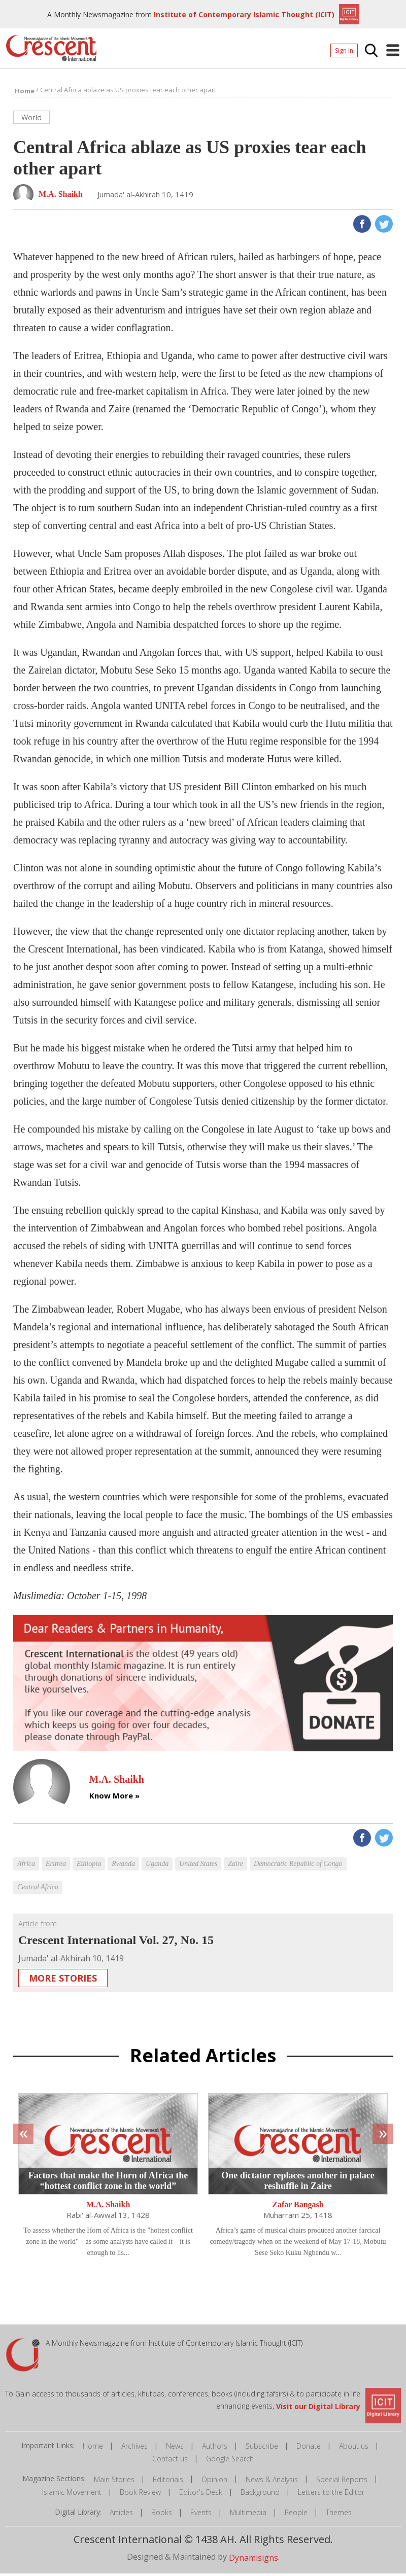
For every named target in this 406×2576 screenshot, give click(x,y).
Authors (214, 2449)
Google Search (230, 2461)
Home (93, 2449)
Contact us (170, 2461)
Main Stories (114, 2482)
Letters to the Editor (331, 2494)
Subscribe (262, 2449)
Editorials (168, 2482)
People (296, 2515)
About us (353, 2449)
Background (260, 2494)
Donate (308, 2449)
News (175, 2449)
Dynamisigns (253, 2560)
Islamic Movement (71, 2494)
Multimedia (248, 2515)
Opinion (214, 2482)
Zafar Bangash (298, 2207)
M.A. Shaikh (108, 2207)
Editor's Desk (200, 2494)
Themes (339, 2515)
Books (161, 2515)
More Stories (63, 1981)
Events (201, 2515)
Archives (134, 2449)
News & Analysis (272, 2482)
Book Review (140, 2494)
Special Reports (341, 2482)
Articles (121, 2515)
